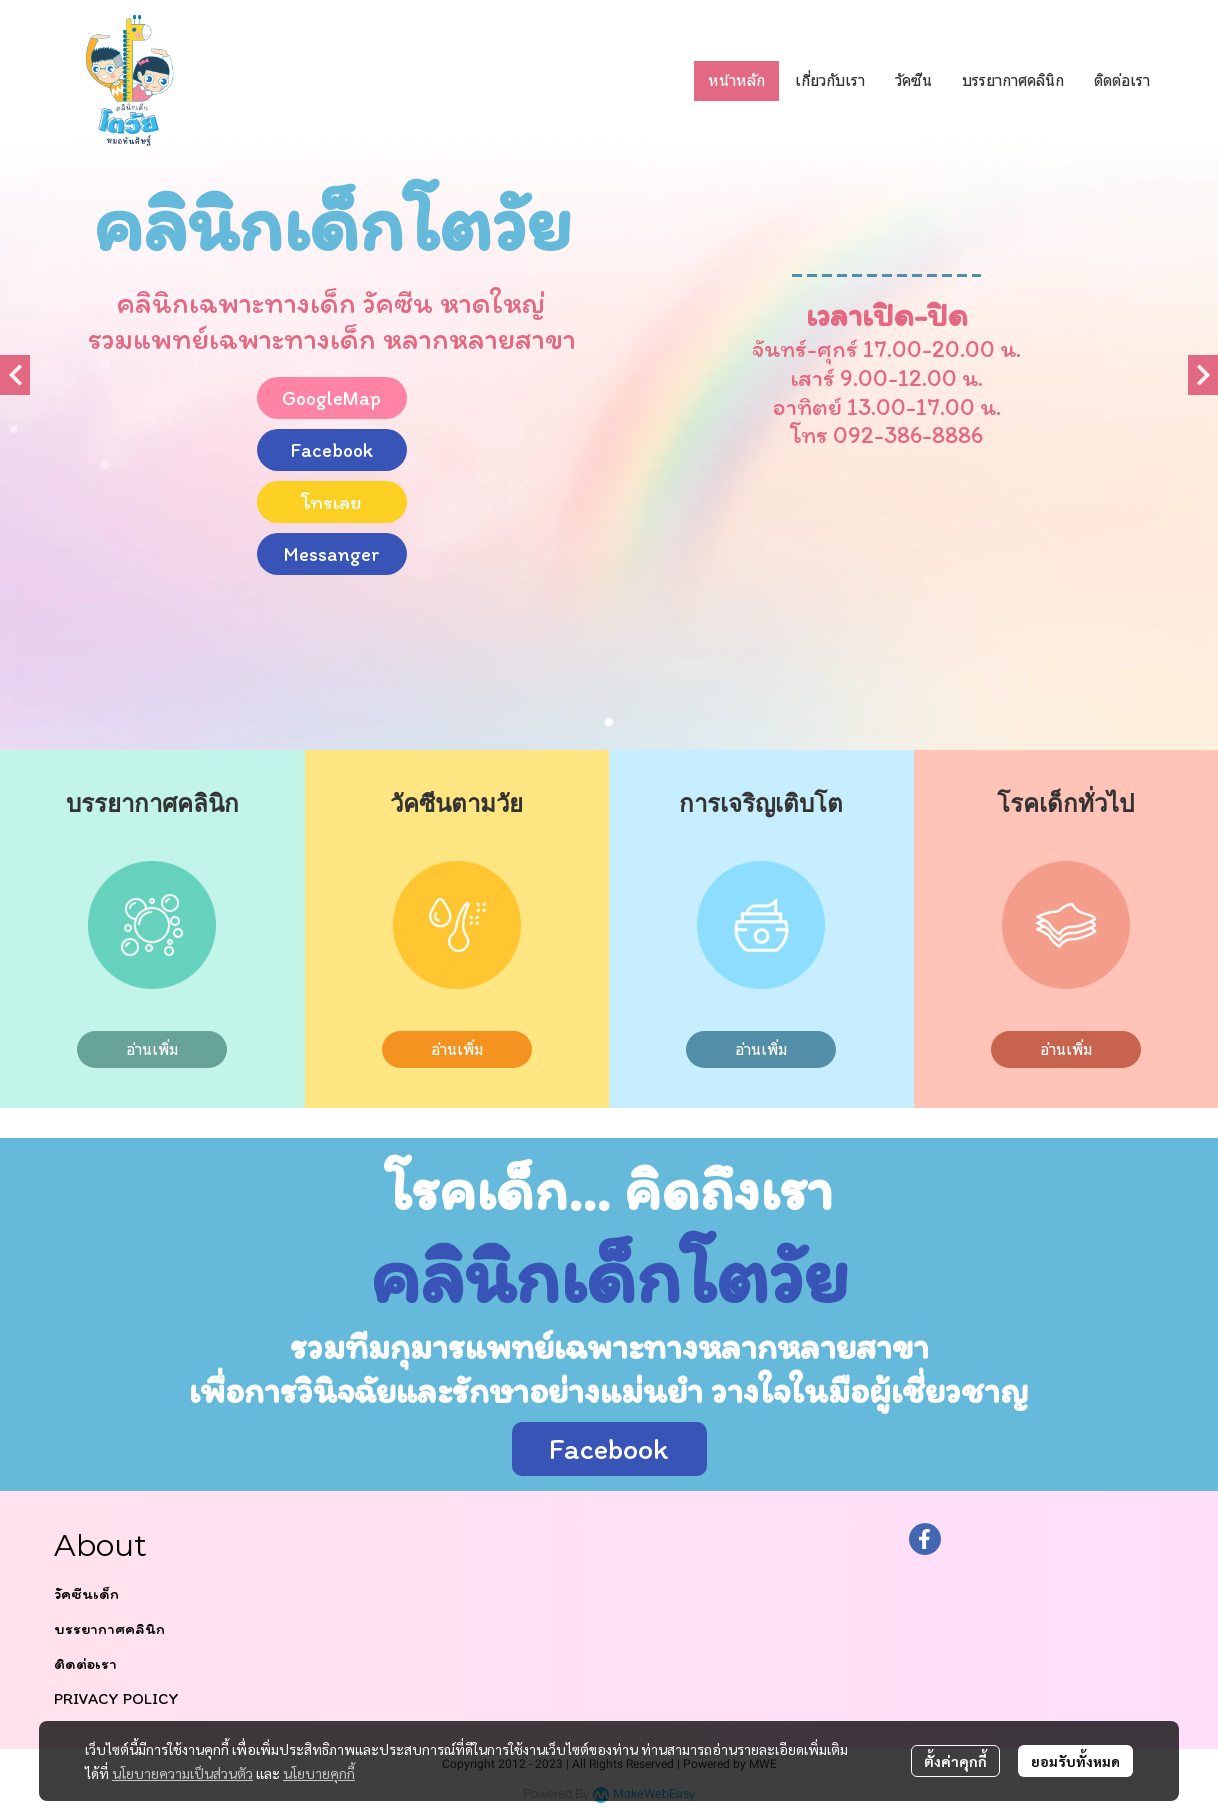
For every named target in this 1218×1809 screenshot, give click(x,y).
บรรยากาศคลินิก (109, 1628)
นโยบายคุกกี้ (319, 1773)
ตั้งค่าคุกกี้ (955, 1761)
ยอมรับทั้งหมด (1075, 1761)
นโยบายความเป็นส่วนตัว (182, 1773)
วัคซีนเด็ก (86, 1593)
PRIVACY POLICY (116, 1698)
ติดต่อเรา (85, 1663)
